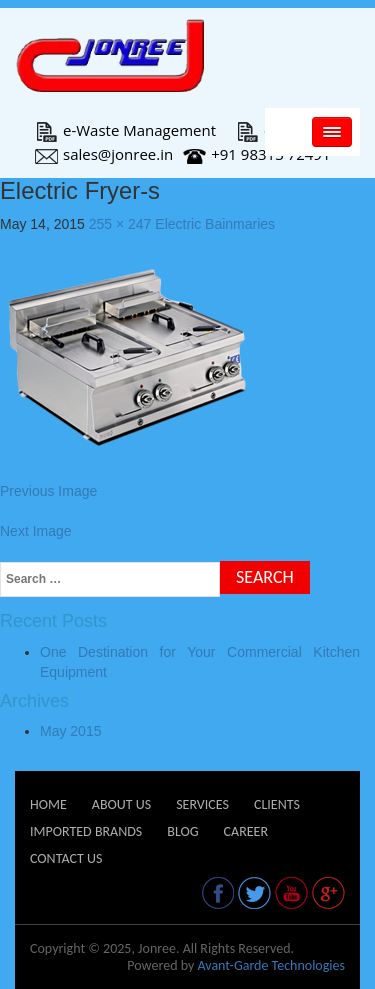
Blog (182, 831)
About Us (121, 804)
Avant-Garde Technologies (271, 965)
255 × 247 (120, 224)
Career (246, 831)
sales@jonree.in (104, 154)
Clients (277, 804)
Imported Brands (86, 831)
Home (48, 804)
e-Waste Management (125, 130)
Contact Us (66, 858)
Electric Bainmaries (215, 224)
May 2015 (70, 731)
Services (202, 804)
